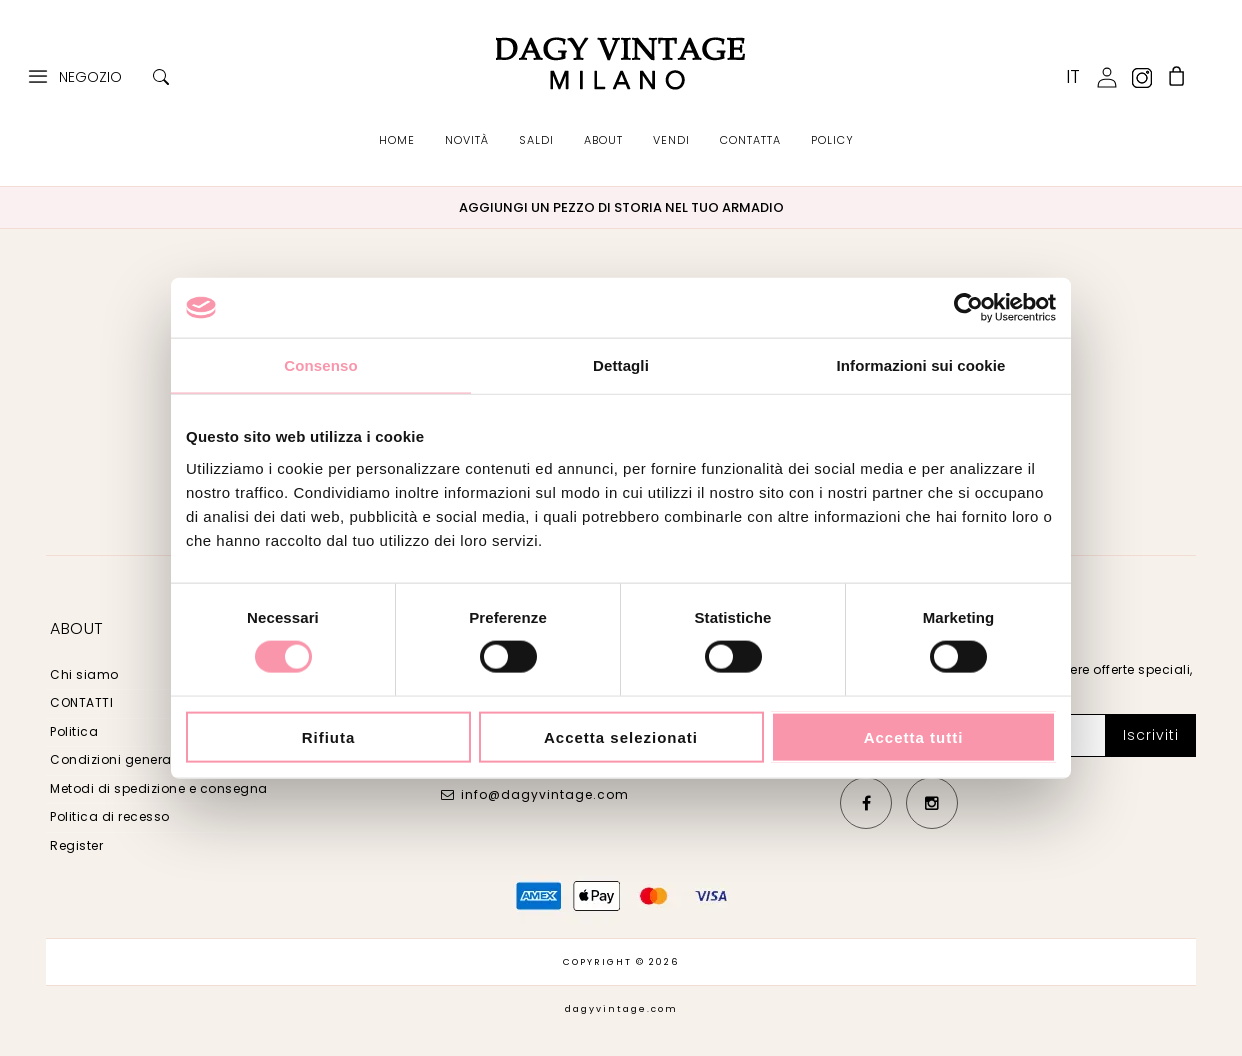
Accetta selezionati (621, 736)
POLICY (832, 140)
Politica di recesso (110, 816)
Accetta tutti (914, 736)
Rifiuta (329, 736)
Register (76, 845)
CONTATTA (750, 140)
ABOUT (603, 140)
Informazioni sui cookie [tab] (921, 365)
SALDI (536, 140)
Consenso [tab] (320, 365)
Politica (74, 731)
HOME (397, 140)
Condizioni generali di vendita (149, 759)
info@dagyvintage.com (545, 794)
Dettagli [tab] (621, 365)
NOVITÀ (467, 140)
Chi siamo (84, 674)
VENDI (671, 140)
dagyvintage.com (621, 1009)
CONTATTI (81, 702)
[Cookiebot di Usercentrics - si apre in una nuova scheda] (968, 308)
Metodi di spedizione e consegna (159, 788)
